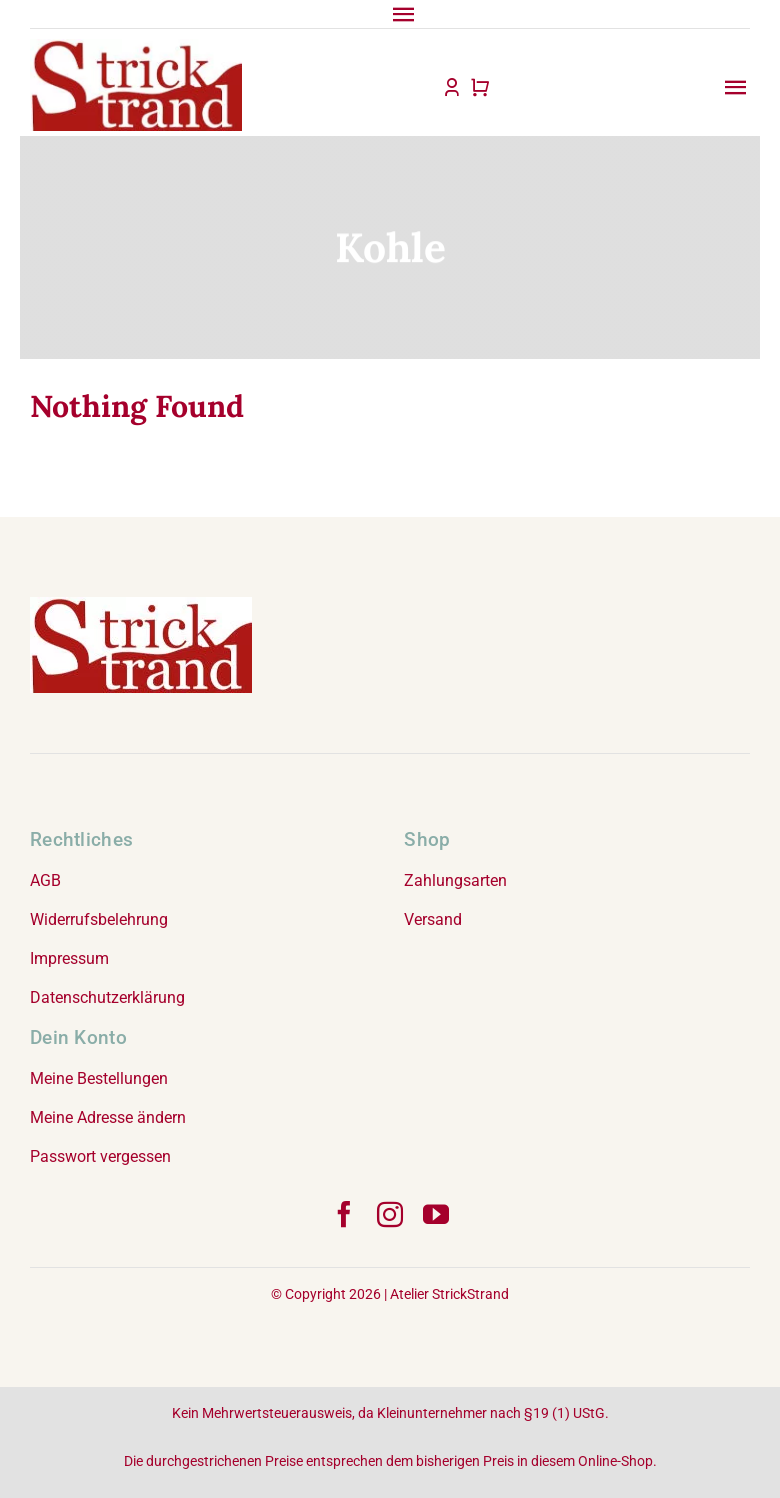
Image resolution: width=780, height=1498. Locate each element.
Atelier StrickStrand (449, 1294)
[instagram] (390, 1214)
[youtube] (436, 1214)
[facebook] (344, 1214)
